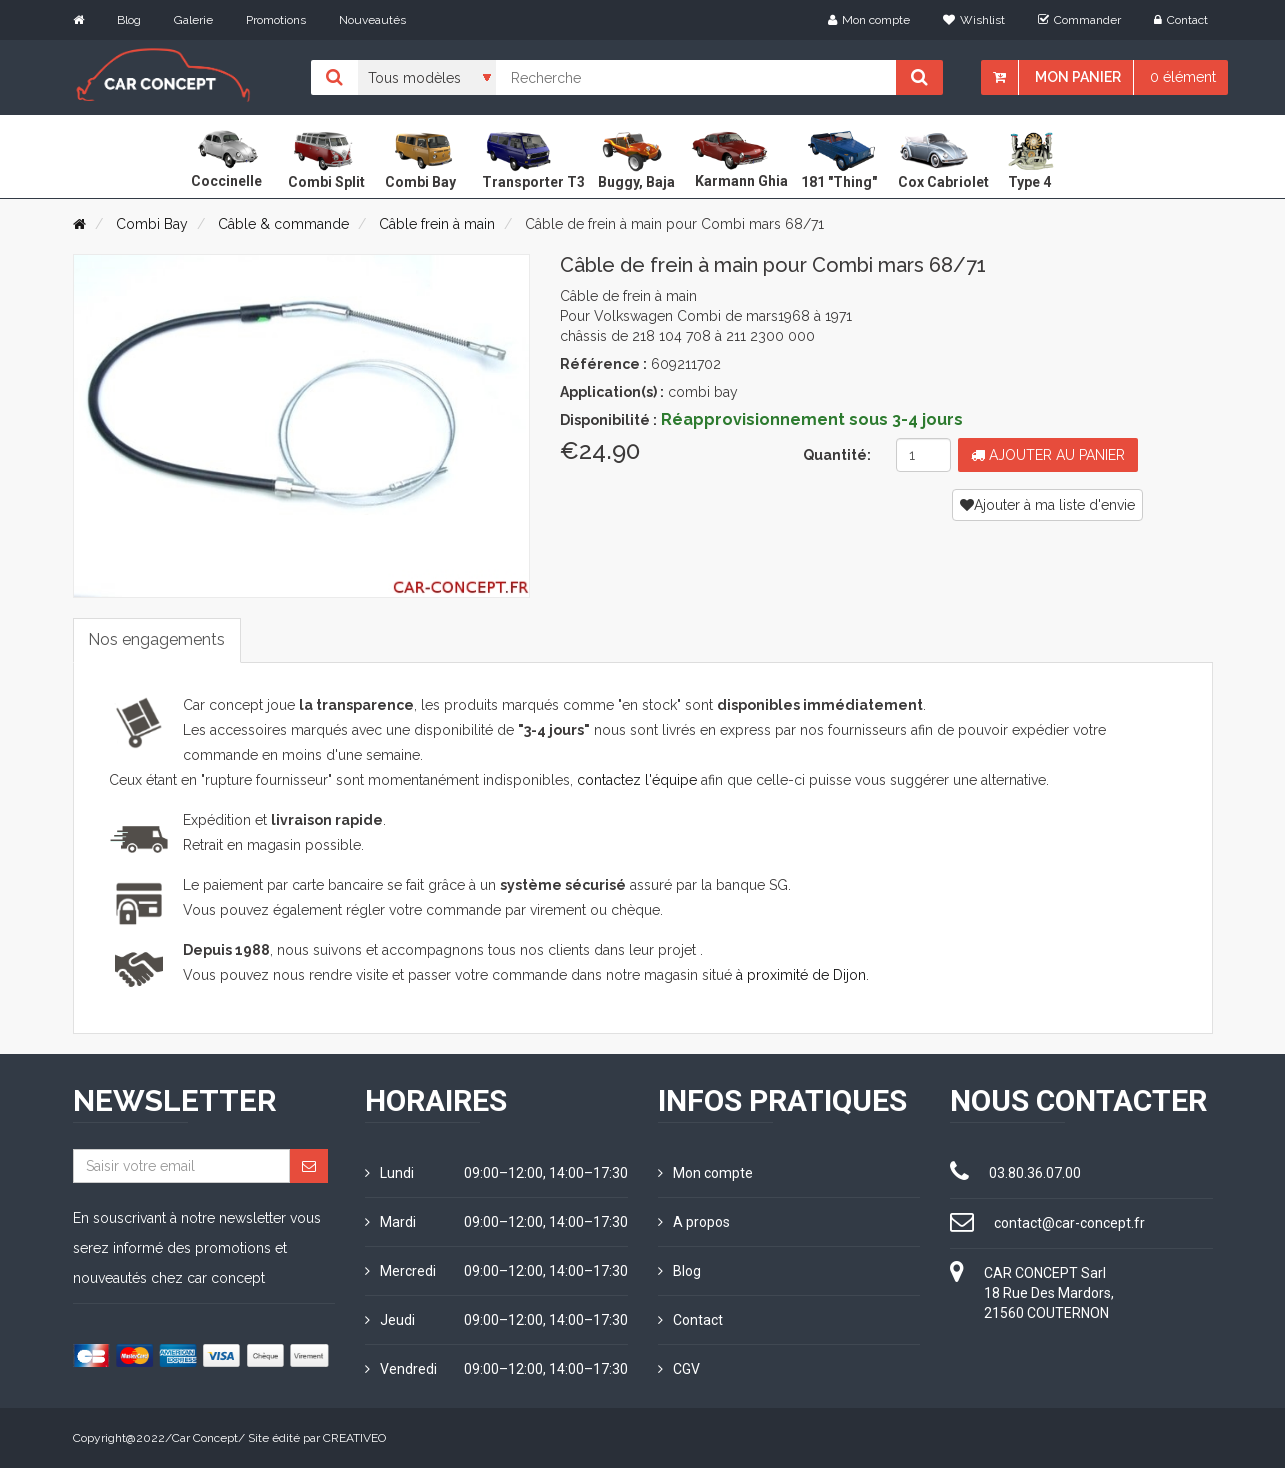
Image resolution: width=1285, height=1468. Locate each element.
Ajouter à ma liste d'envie (1047, 505)
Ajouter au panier (1048, 455)
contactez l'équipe (637, 780)
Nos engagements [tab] (157, 639)
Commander (1079, 20)
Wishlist (974, 20)
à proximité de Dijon (801, 975)
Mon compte (869, 20)
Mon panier (1078, 77)
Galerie (193, 20)
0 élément (1183, 77)
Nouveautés (372, 20)
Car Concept (205, 1438)
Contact (1181, 20)
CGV (679, 1369)
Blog (129, 20)
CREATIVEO (354, 1438)
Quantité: (837, 455)
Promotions (276, 20)
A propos (694, 1222)
